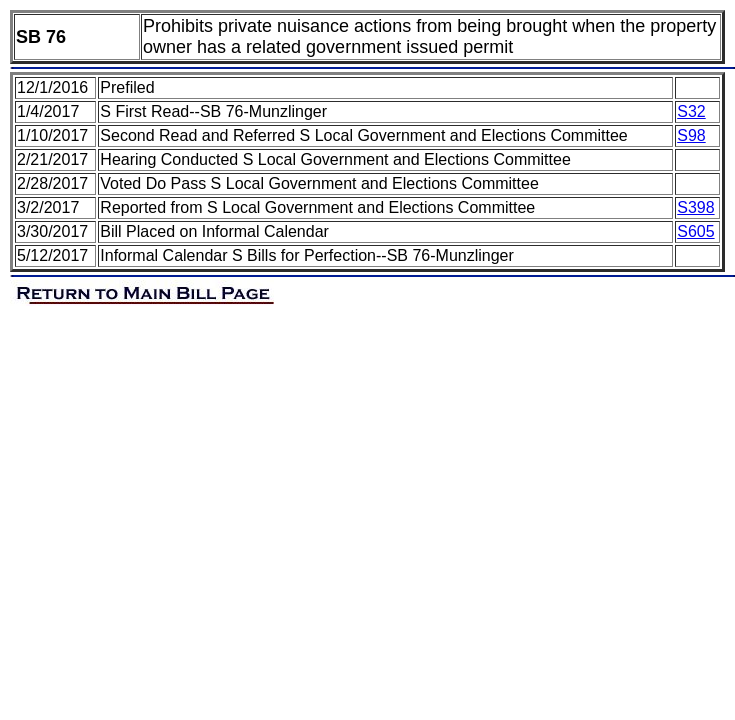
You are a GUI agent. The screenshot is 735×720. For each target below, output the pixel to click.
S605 (695, 231)
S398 (695, 207)
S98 (691, 135)
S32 (691, 111)
